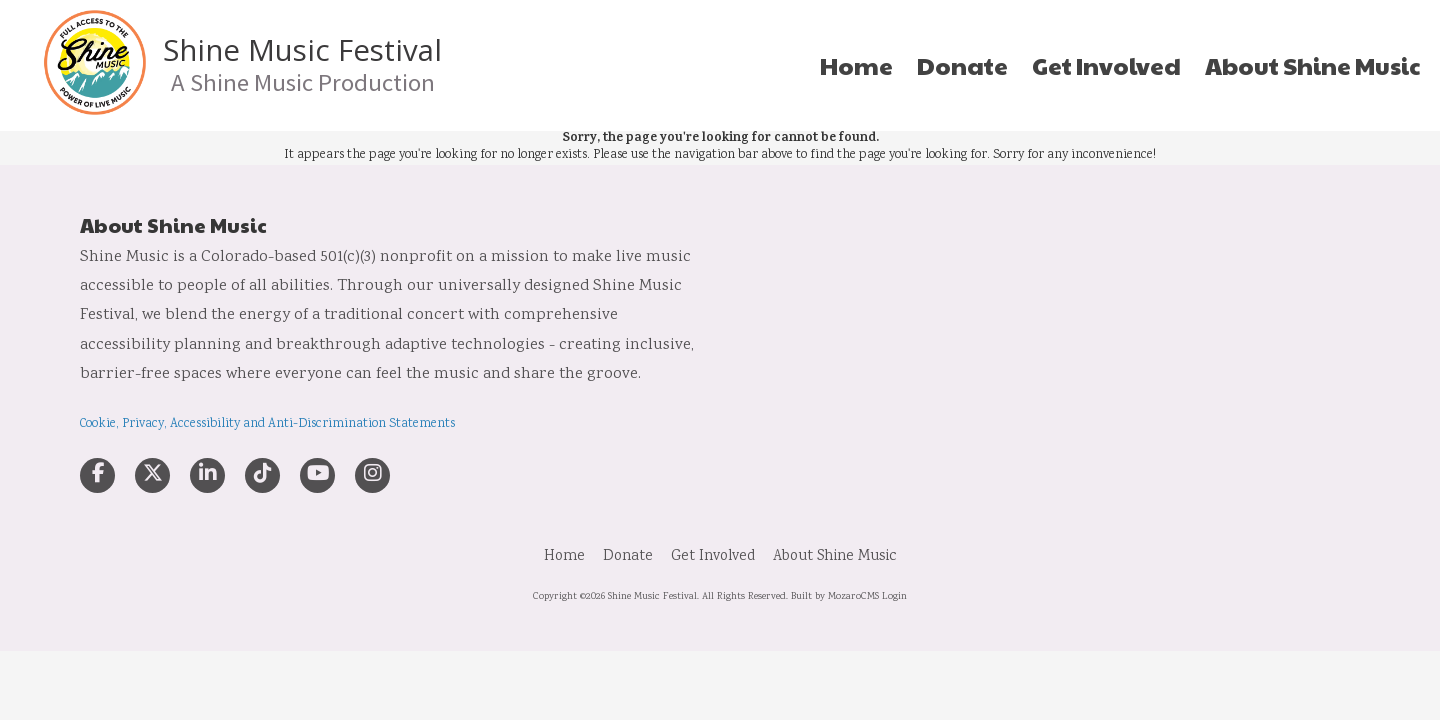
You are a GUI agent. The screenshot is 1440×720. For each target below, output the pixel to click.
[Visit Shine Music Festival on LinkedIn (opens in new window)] (207, 475)
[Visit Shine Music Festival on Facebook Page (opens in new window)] (97, 475)
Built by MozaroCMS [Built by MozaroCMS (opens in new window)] (835, 597)
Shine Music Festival (302, 50)
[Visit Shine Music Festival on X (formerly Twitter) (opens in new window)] (152, 475)
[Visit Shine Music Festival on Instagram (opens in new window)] (372, 475)
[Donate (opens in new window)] (962, 66)
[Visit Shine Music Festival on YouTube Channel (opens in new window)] (317, 475)
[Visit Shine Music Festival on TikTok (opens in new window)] (262, 475)
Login (894, 597)
